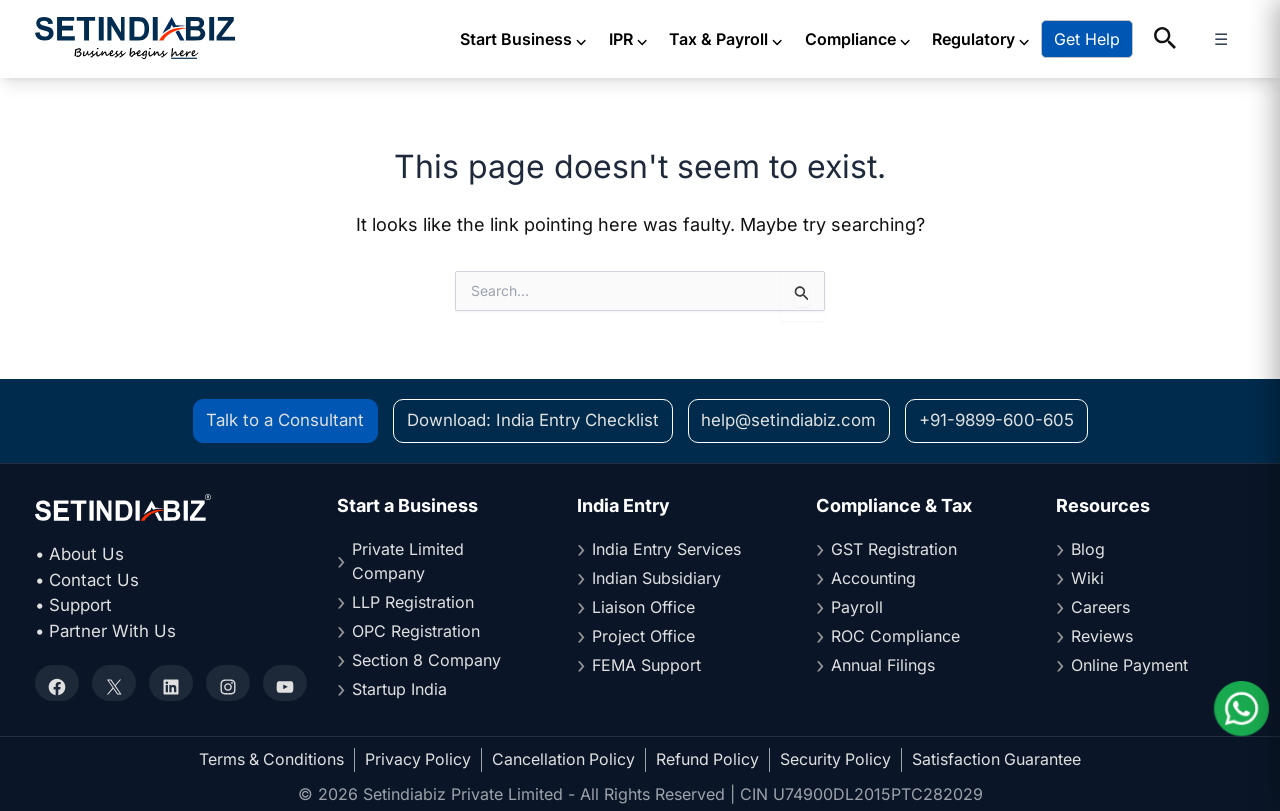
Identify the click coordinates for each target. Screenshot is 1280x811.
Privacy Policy (417, 760)
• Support (74, 606)
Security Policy (838, 760)
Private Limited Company (408, 562)
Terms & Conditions (269, 760)
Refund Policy (709, 760)
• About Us (80, 555)
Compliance (891, 39)
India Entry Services (666, 550)
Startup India (399, 690)
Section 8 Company (426, 661)
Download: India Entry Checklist (530, 421)
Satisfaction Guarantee (1000, 760)
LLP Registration (413, 603)
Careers (1100, 608)
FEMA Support (646, 666)
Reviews (1102, 637)
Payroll (857, 608)
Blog (1088, 550)
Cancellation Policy (564, 760)
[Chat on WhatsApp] (1240, 708)
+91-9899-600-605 (1000, 421)
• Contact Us (88, 580)
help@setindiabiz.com (788, 421)
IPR (662, 39)
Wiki (1087, 579)
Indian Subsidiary (656, 579)
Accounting (873, 579)
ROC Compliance (895, 637)
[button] (1199, 39)
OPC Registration (416, 632)
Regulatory (1014, 39)
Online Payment (1129, 666)
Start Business (558, 39)
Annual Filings (883, 666)
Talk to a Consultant (279, 421)
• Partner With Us (106, 631)
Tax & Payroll (760, 39)
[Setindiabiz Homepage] (135, 38)
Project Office (643, 637)
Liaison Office (643, 608)
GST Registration (894, 550)
